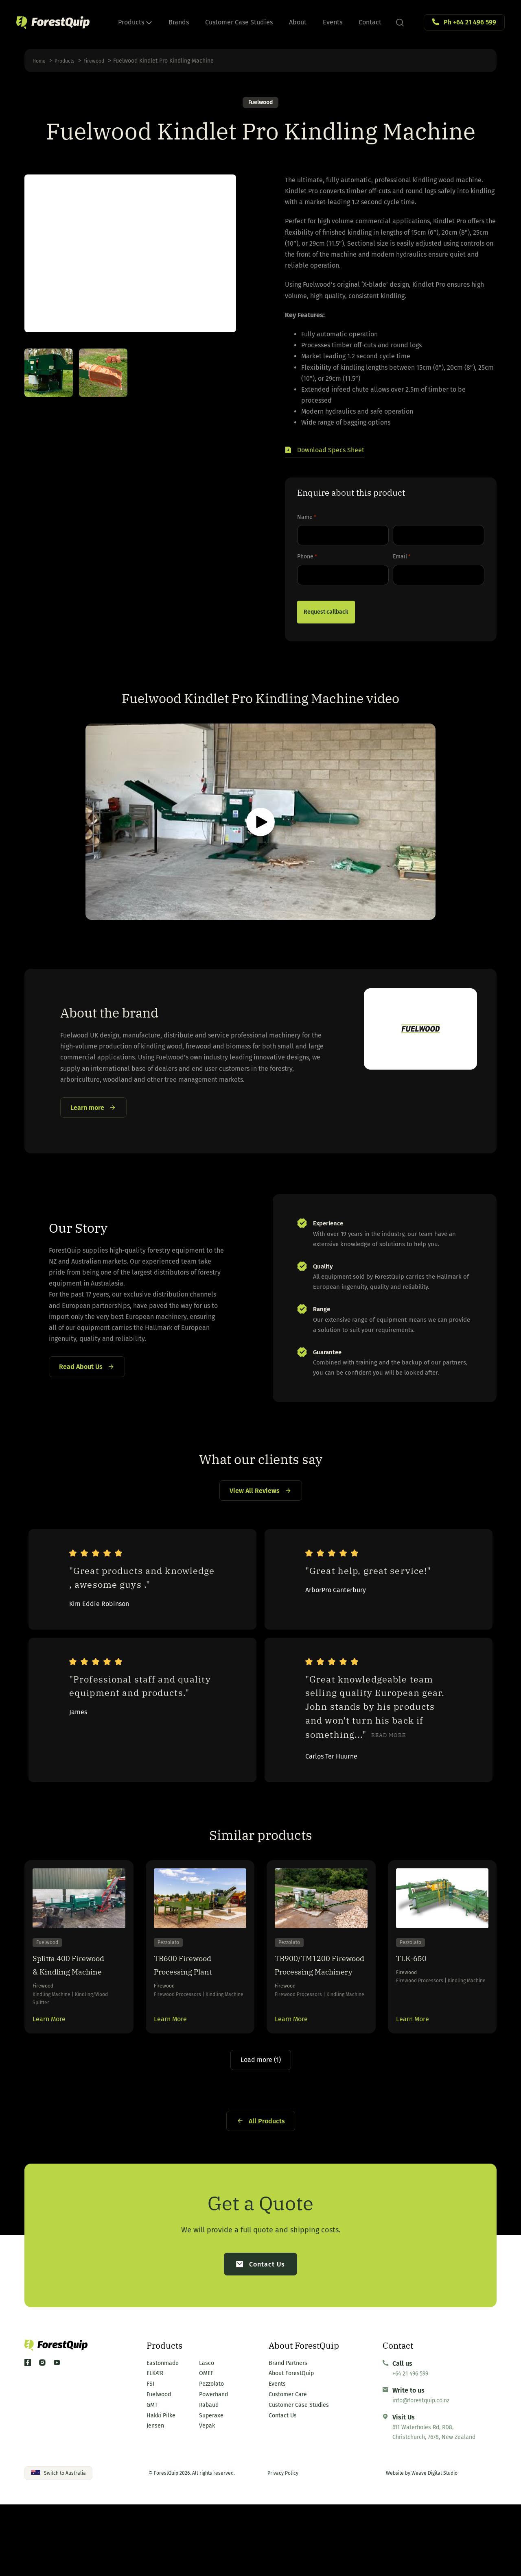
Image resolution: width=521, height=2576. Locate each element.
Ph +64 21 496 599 (470, 22)
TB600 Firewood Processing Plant (192, 2004)
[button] (324, 453)
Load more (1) (261, 2125)
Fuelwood (260, 103)
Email (402, 558)
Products (135, 22)
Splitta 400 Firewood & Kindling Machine (73, 2011)
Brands (179, 22)
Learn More (49, 2081)
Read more (388, 1765)
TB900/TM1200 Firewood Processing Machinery (310, 2018)
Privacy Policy (282, 2545)
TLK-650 (415, 1997)
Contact (370, 22)
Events (332, 22)
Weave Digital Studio (435, 2545)
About (297, 22)
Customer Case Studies (239, 22)
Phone (307, 558)
